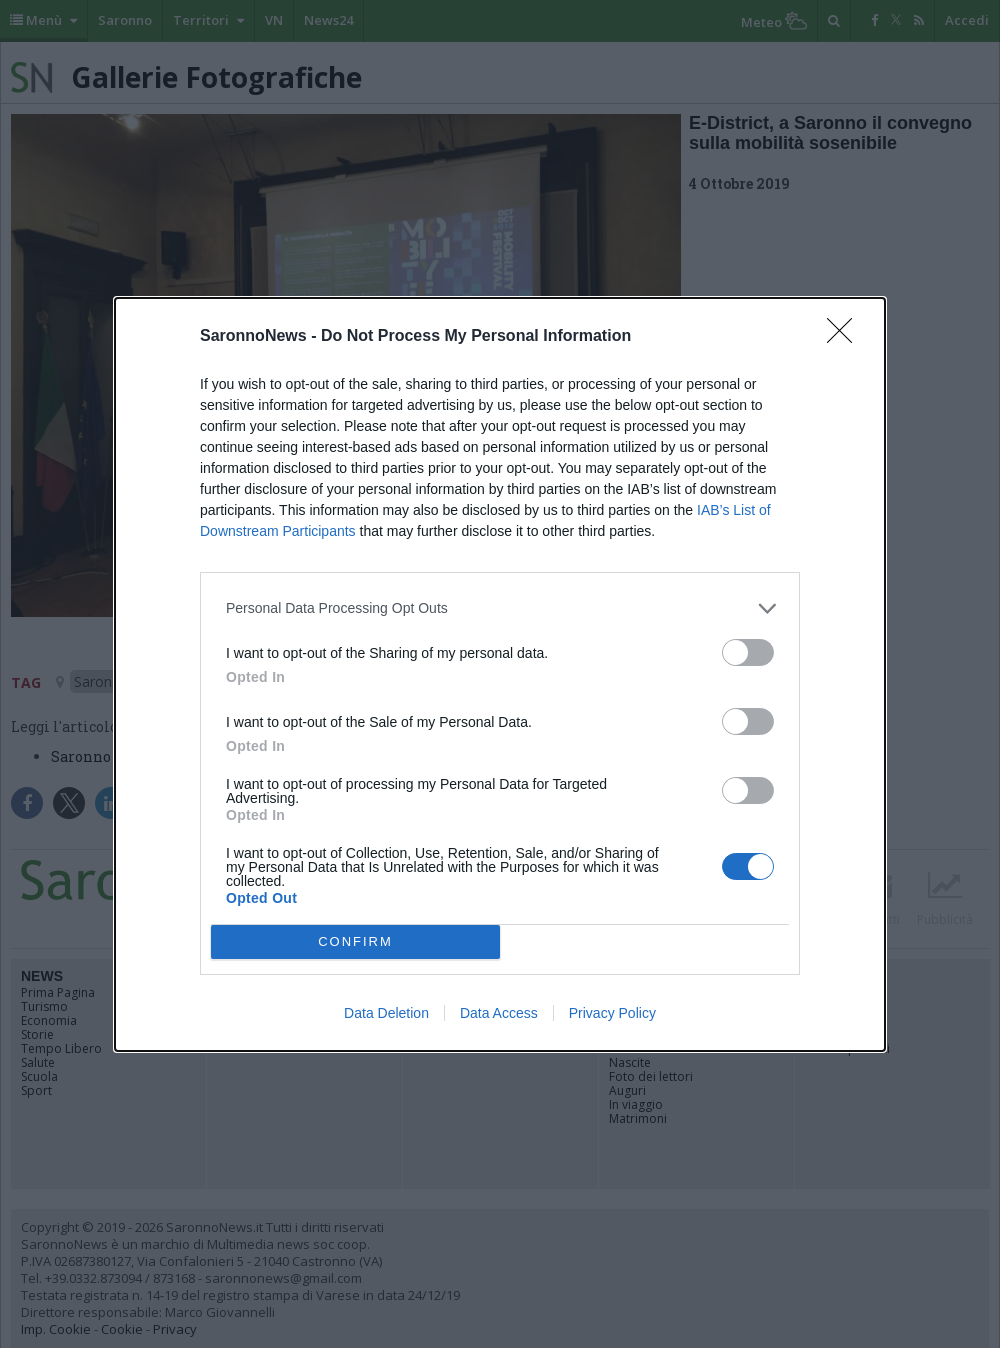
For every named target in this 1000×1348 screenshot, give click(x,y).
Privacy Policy (612, 1013)
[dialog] (500, 674)
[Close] (846, 337)
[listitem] (500, 608)
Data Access (499, 1013)
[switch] (748, 652)
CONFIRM (355, 941)
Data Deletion (386, 1013)
